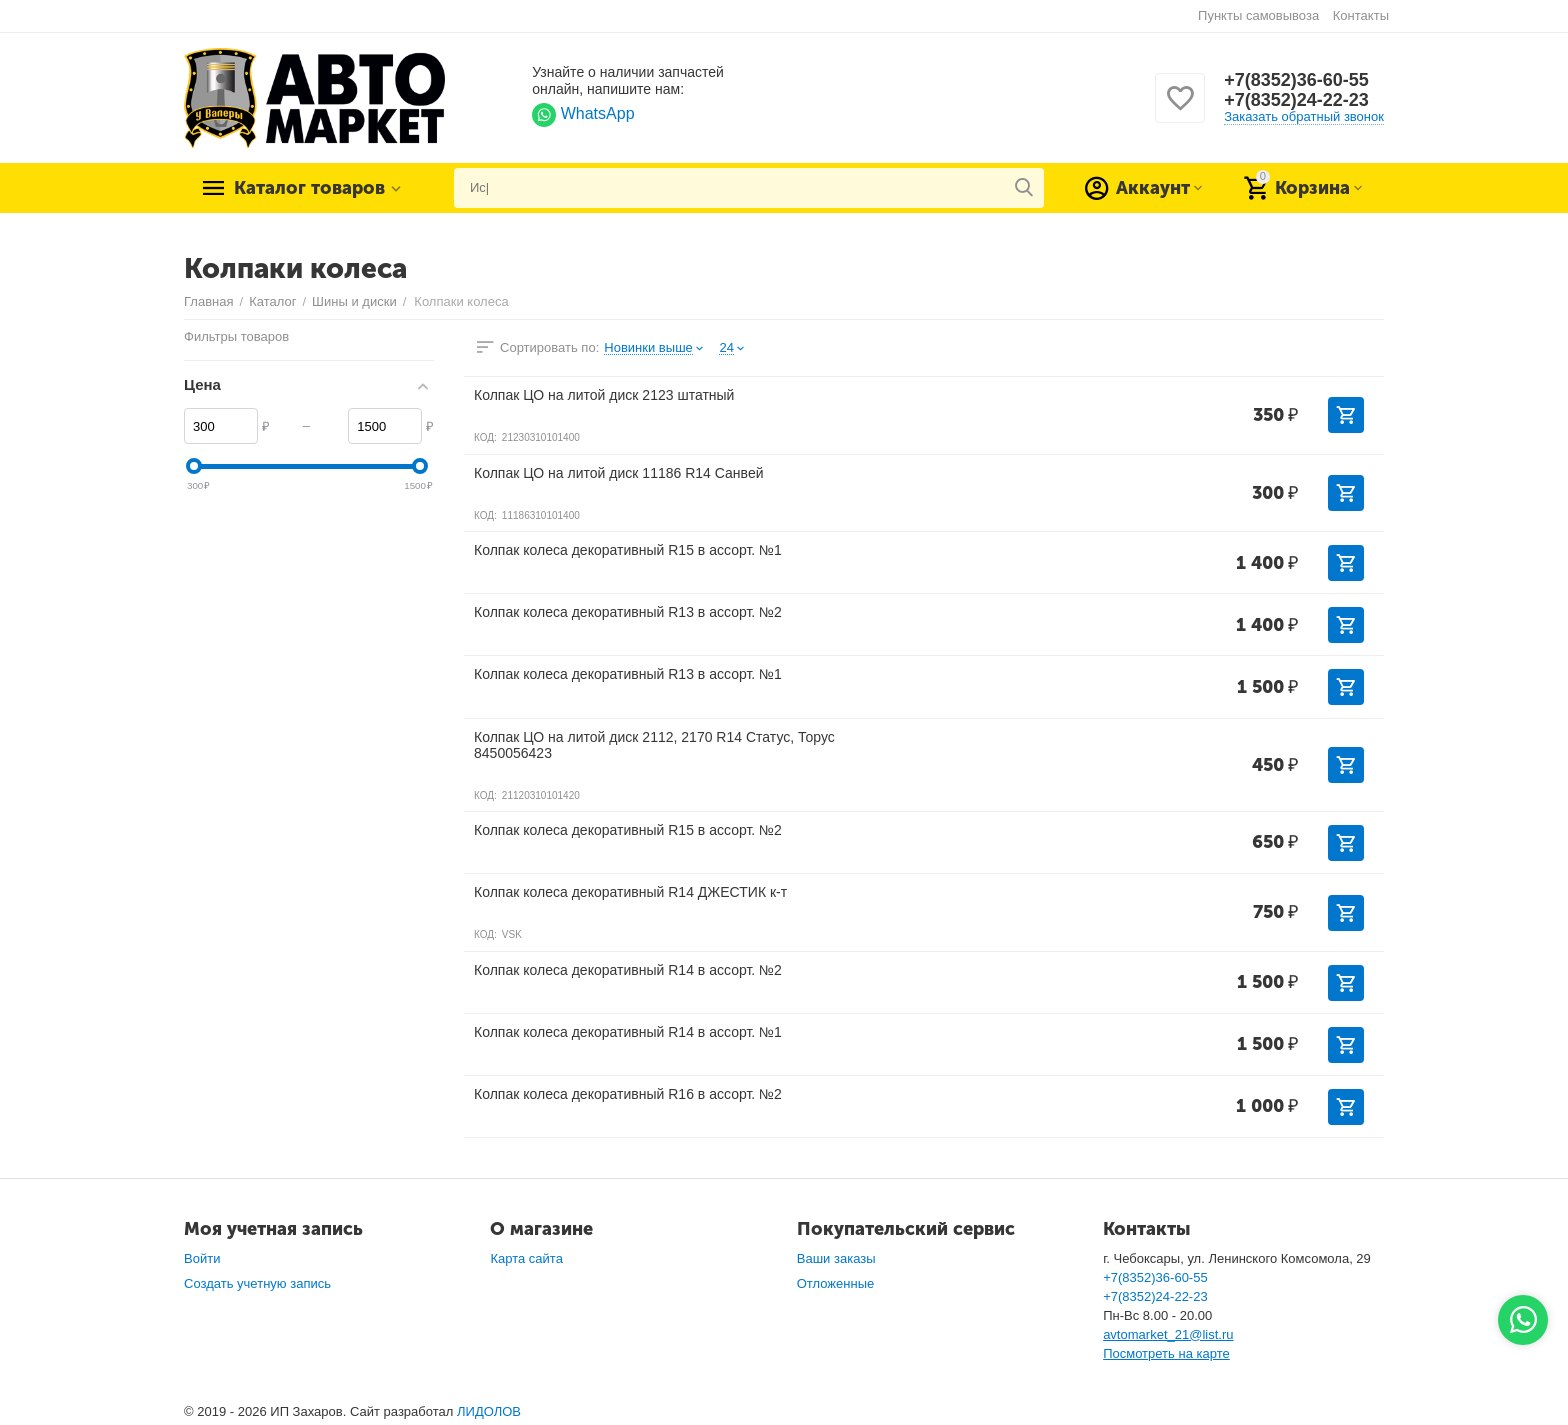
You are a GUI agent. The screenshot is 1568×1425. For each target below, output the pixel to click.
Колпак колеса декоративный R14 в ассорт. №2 (628, 970)
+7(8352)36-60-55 (1296, 80)
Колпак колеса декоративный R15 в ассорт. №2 (628, 830)
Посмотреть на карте (1166, 1353)
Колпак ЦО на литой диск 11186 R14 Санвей (619, 473)
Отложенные (836, 1283)
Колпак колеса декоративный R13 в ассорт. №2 (628, 612)
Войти (202, 1258)
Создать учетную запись (257, 1283)
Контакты (1361, 15)
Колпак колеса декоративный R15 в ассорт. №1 (628, 550)
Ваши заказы (836, 1258)
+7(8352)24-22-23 (1296, 100)
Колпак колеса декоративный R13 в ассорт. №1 (628, 674)
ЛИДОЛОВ (489, 1411)
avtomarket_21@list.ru (1168, 1334)
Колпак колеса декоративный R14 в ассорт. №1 (628, 1032)
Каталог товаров (309, 188)
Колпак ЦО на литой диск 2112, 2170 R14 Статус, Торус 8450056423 (654, 745)
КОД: (485, 437)
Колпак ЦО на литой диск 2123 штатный (604, 395)
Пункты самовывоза (1258, 15)
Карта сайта (526, 1258)
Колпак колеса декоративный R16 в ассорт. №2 (628, 1094)
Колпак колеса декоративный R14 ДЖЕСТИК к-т (630, 892)
